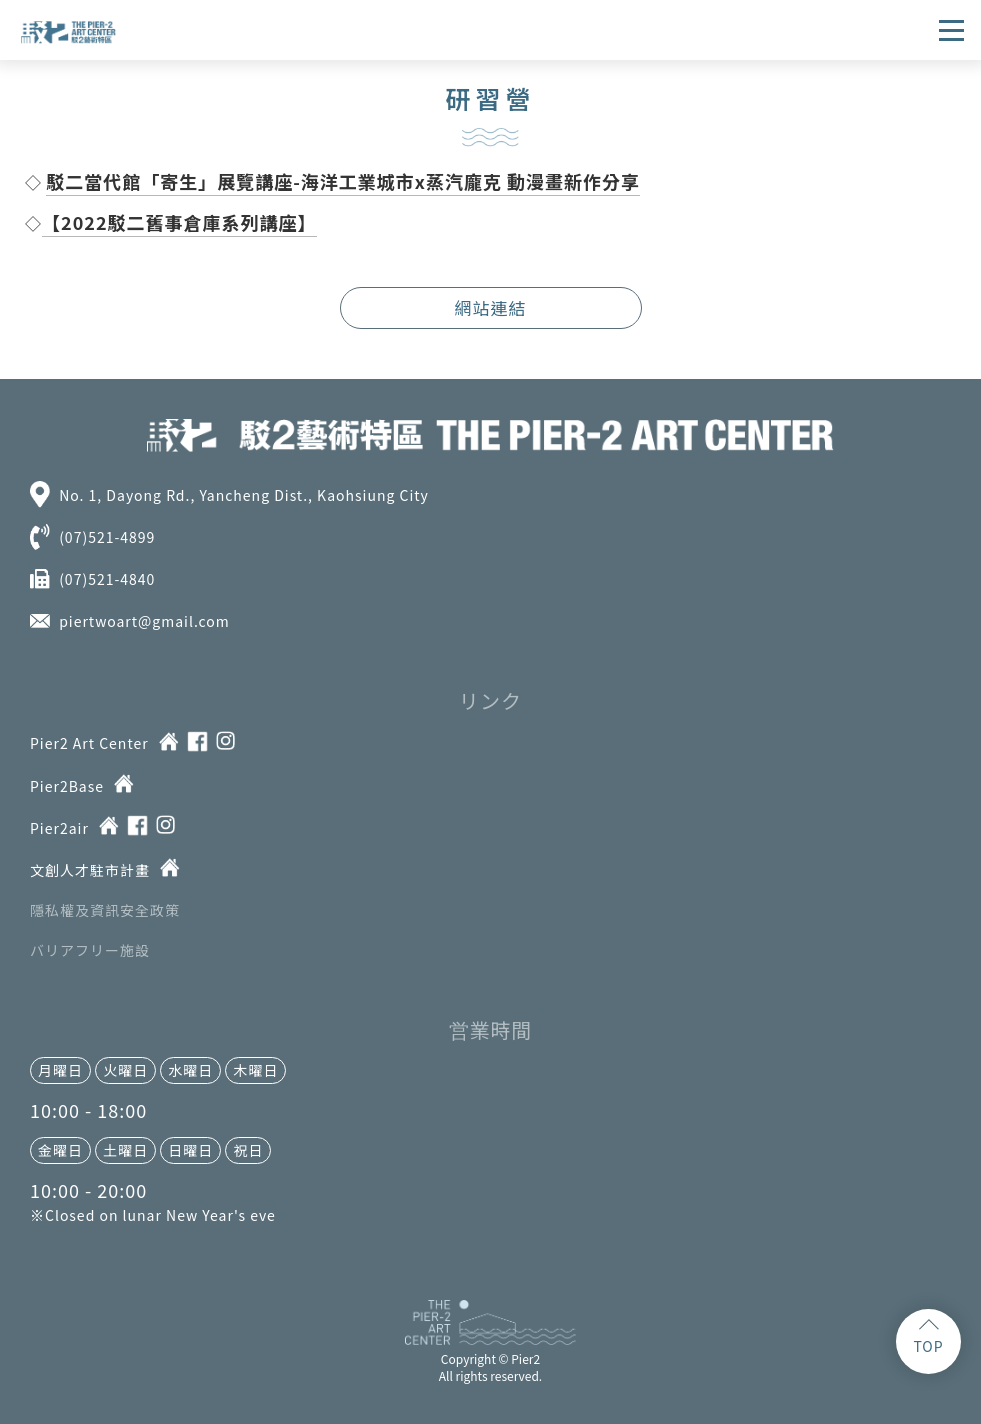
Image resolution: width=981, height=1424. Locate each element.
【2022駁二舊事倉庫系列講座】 (179, 222)
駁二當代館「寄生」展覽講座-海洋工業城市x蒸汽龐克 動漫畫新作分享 (343, 181)
